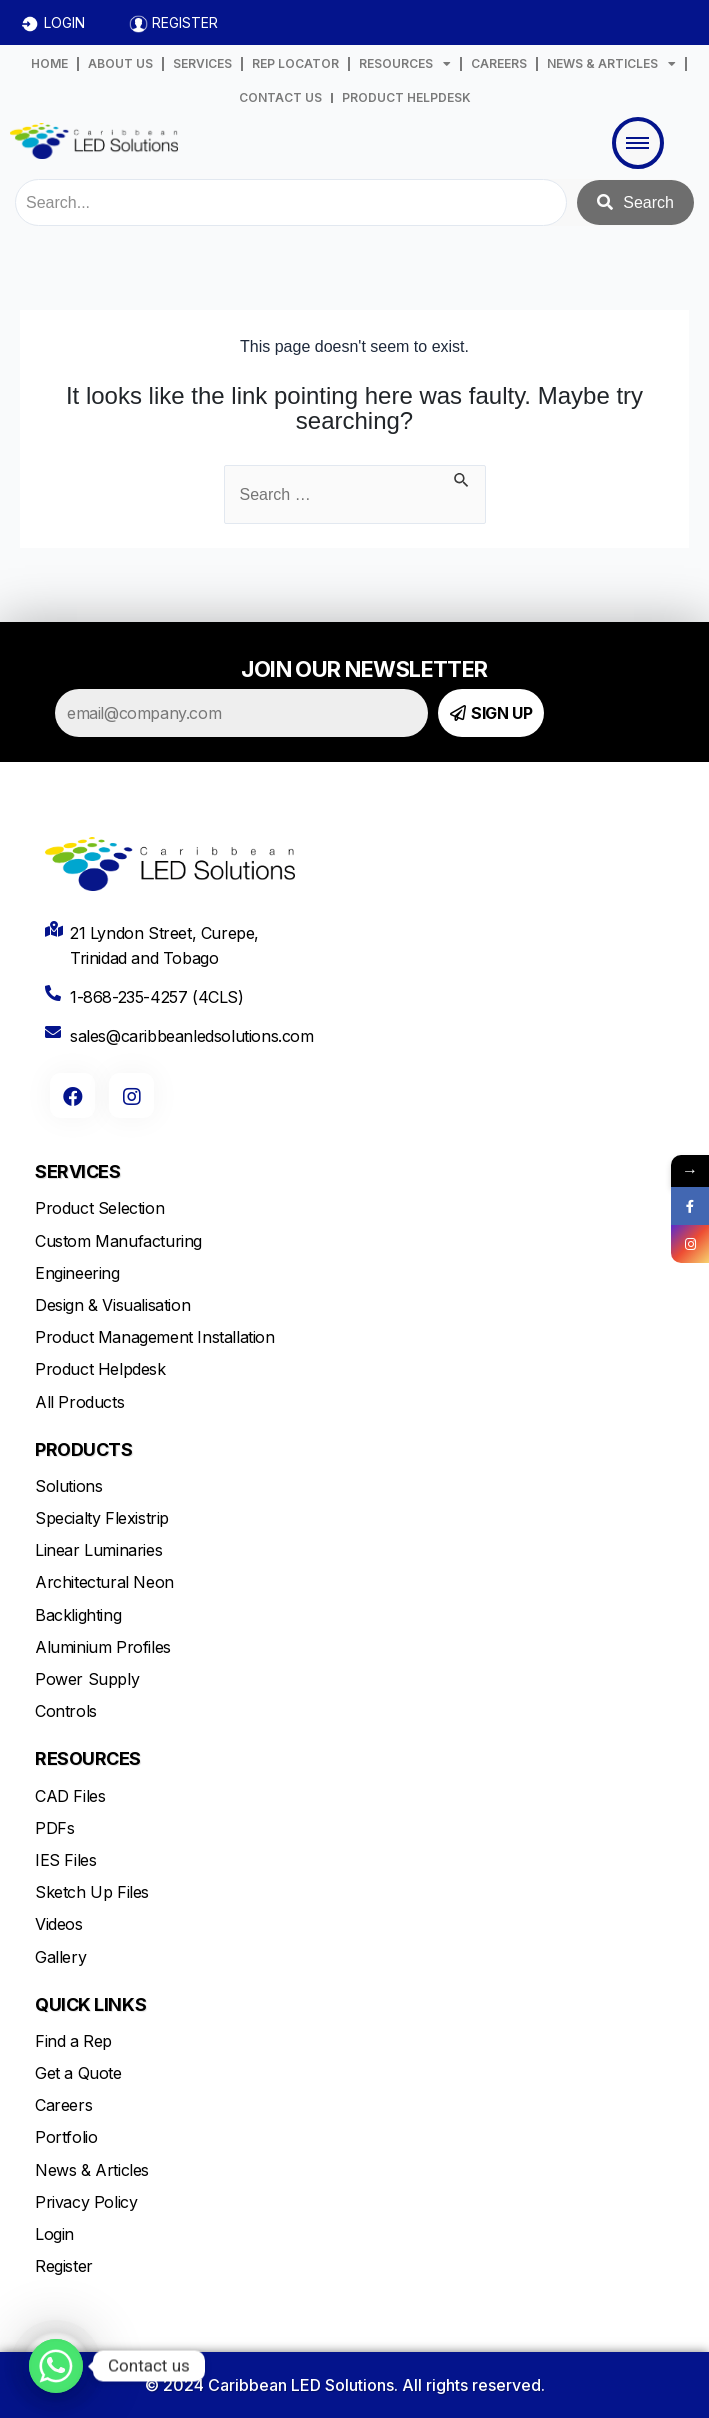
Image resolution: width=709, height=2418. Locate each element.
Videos (59, 1924)
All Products (79, 1402)
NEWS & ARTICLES (611, 64)
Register (64, 2266)
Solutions (68, 1486)
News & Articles (92, 2170)
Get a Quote (78, 2073)
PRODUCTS (83, 1449)
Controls (66, 1711)
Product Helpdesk (100, 1369)
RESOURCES (405, 64)
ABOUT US (120, 63)
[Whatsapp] (56, 2366)
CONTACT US (280, 97)
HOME (49, 63)
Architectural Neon (104, 1582)
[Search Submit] (462, 477)
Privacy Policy (86, 2202)
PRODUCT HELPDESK (406, 97)
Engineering (77, 1273)
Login (54, 2234)
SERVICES (202, 63)
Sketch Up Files (92, 1892)
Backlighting (78, 1615)
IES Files (65, 1860)
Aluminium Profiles (103, 1647)
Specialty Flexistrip (102, 1518)
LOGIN (64, 22)
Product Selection (99, 1208)
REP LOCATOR (295, 63)
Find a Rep (73, 2041)
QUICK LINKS (90, 2004)
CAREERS (499, 63)
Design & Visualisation (112, 1305)
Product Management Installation (155, 1337)
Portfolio (66, 2137)
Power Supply (87, 1679)
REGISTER (185, 22)
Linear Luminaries (98, 1550)
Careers (63, 2105)
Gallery (60, 1957)
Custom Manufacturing (118, 1241)
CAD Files (70, 1796)
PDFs (54, 1828)
